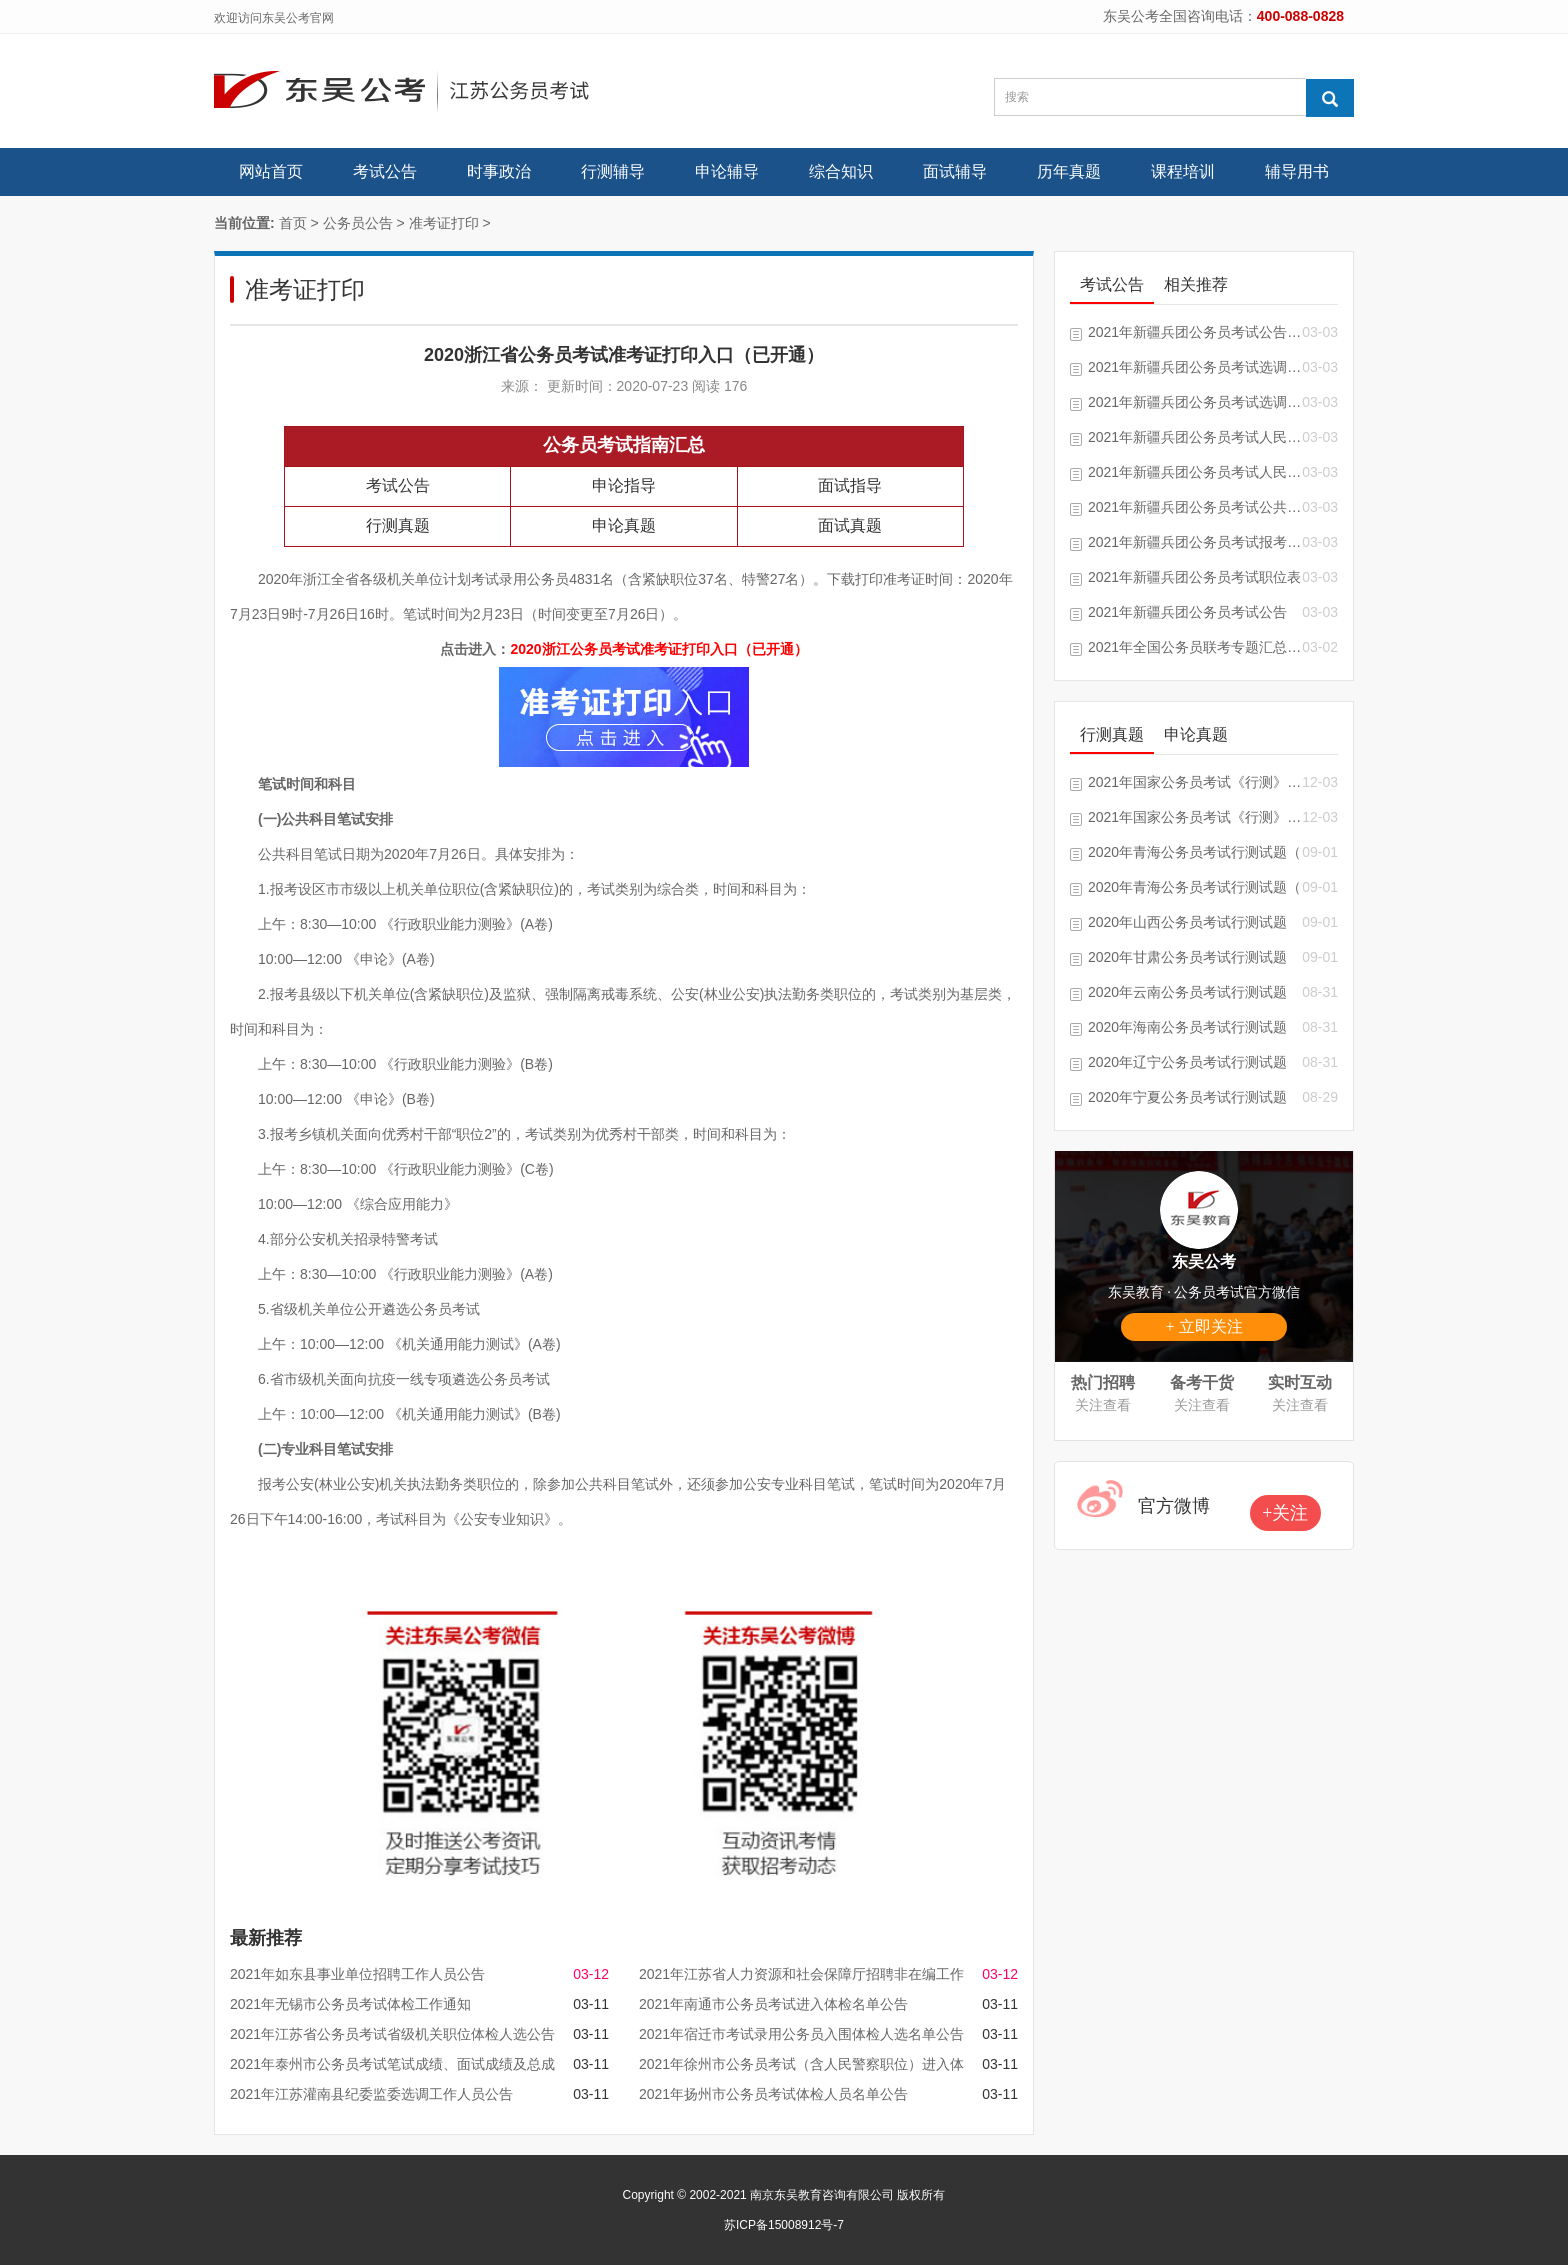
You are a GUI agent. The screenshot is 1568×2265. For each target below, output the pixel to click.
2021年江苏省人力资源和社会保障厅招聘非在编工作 (801, 1974)
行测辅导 (613, 171)
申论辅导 (727, 171)
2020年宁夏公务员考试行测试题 (1187, 1097)
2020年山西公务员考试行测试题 (1187, 922)
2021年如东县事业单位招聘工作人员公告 (357, 1974)
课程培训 (1183, 171)
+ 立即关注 (1203, 1326)
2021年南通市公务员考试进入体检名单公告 (773, 2004)
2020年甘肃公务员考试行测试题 (1187, 957)
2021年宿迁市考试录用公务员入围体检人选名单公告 (801, 2034)
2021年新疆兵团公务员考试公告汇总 (1195, 332)
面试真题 (850, 525)
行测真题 (398, 525)
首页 (293, 223)
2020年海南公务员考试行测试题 (1187, 1027)
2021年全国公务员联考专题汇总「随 (1195, 647)
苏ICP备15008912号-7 (784, 2225)
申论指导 (624, 485)
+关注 (1285, 1513)
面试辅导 (955, 171)
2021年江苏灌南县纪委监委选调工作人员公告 (371, 2094)
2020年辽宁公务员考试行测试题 (1187, 1062)
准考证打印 (444, 223)
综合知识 (841, 171)
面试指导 (850, 485)
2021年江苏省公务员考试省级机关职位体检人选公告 (392, 2034)
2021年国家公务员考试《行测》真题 (1195, 817)
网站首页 (271, 171)
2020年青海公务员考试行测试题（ (1194, 852)
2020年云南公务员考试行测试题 (1187, 992)
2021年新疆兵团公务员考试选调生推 (1195, 367)
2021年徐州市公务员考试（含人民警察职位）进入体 (801, 2064)
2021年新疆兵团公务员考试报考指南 (1195, 542)
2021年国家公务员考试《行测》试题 (1195, 782)
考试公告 (385, 171)
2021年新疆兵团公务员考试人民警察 (1195, 437)
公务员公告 (358, 223)
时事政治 (499, 171)
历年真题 (1069, 171)
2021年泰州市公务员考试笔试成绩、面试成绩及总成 (392, 2064)
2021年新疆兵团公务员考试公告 (1187, 612)
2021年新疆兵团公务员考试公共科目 (1195, 507)
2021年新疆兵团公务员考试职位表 (1194, 577)
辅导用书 (1297, 171)
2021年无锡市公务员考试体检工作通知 (350, 2004)
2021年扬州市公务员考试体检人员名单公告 (773, 2094)
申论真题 (624, 525)
